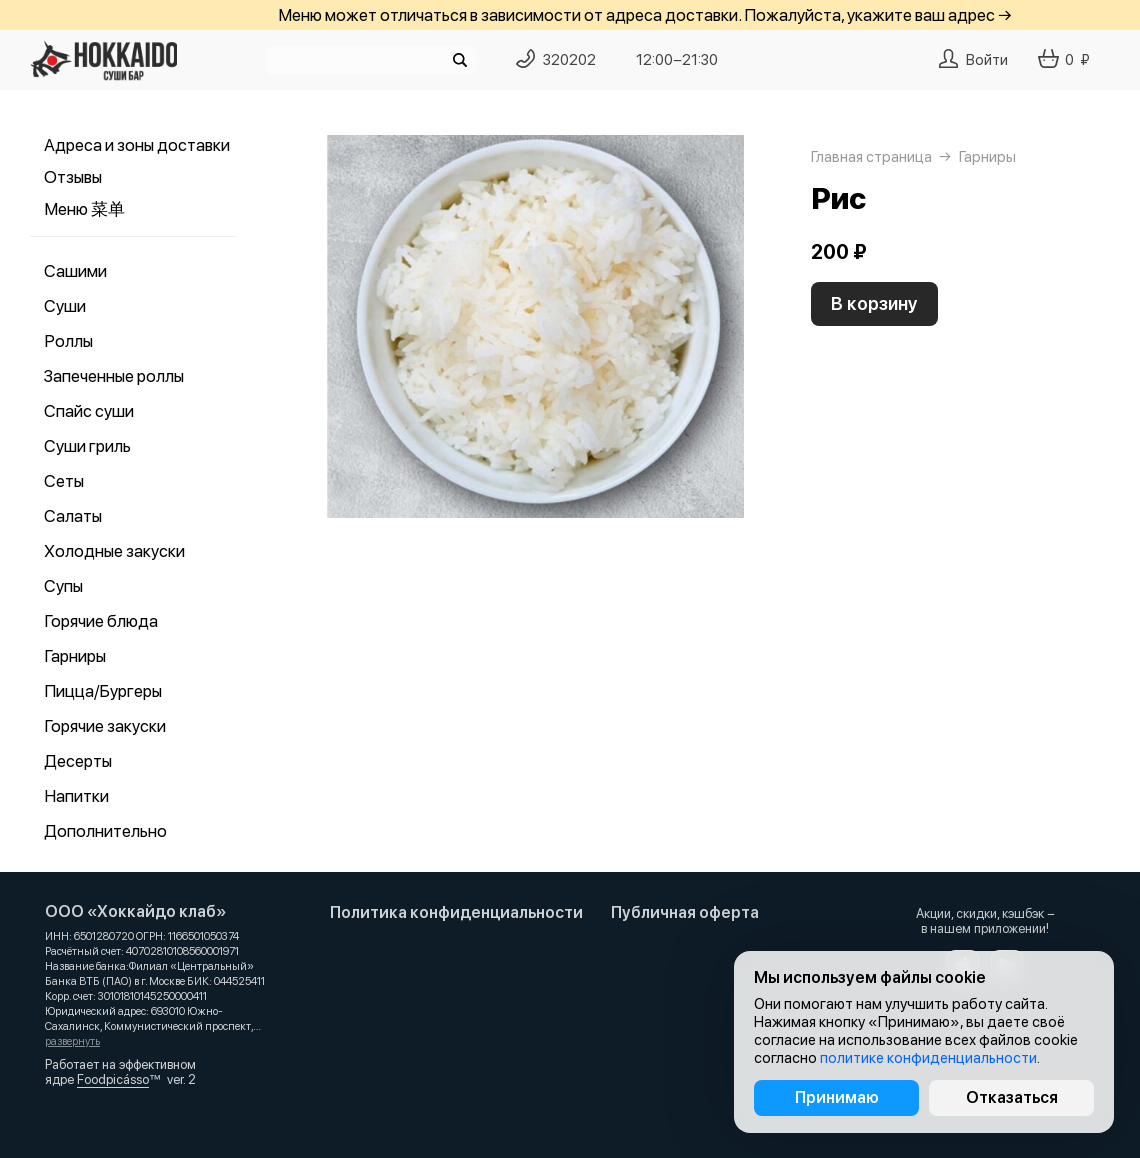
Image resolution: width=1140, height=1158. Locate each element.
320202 (569, 60)
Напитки (76, 796)
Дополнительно (105, 831)
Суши (65, 306)
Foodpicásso (113, 1079)
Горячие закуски (105, 726)
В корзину (874, 303)
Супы (63, 586)
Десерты (78, 761)
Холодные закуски (114, 551)
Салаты (73, 516)
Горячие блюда (101, 621)
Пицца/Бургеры (103, 691)
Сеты (64, 481)
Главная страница (871, 157)
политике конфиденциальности (928, 1058)
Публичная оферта (685, 912)
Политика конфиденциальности (456, 912)
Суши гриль (87, 446)
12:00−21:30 (677, 60)
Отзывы (73, 177)
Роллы (68, 341)
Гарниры (75, 656)
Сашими (75, 271)
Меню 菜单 (84, 209)
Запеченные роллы (114, 376)
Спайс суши (89, 411)
